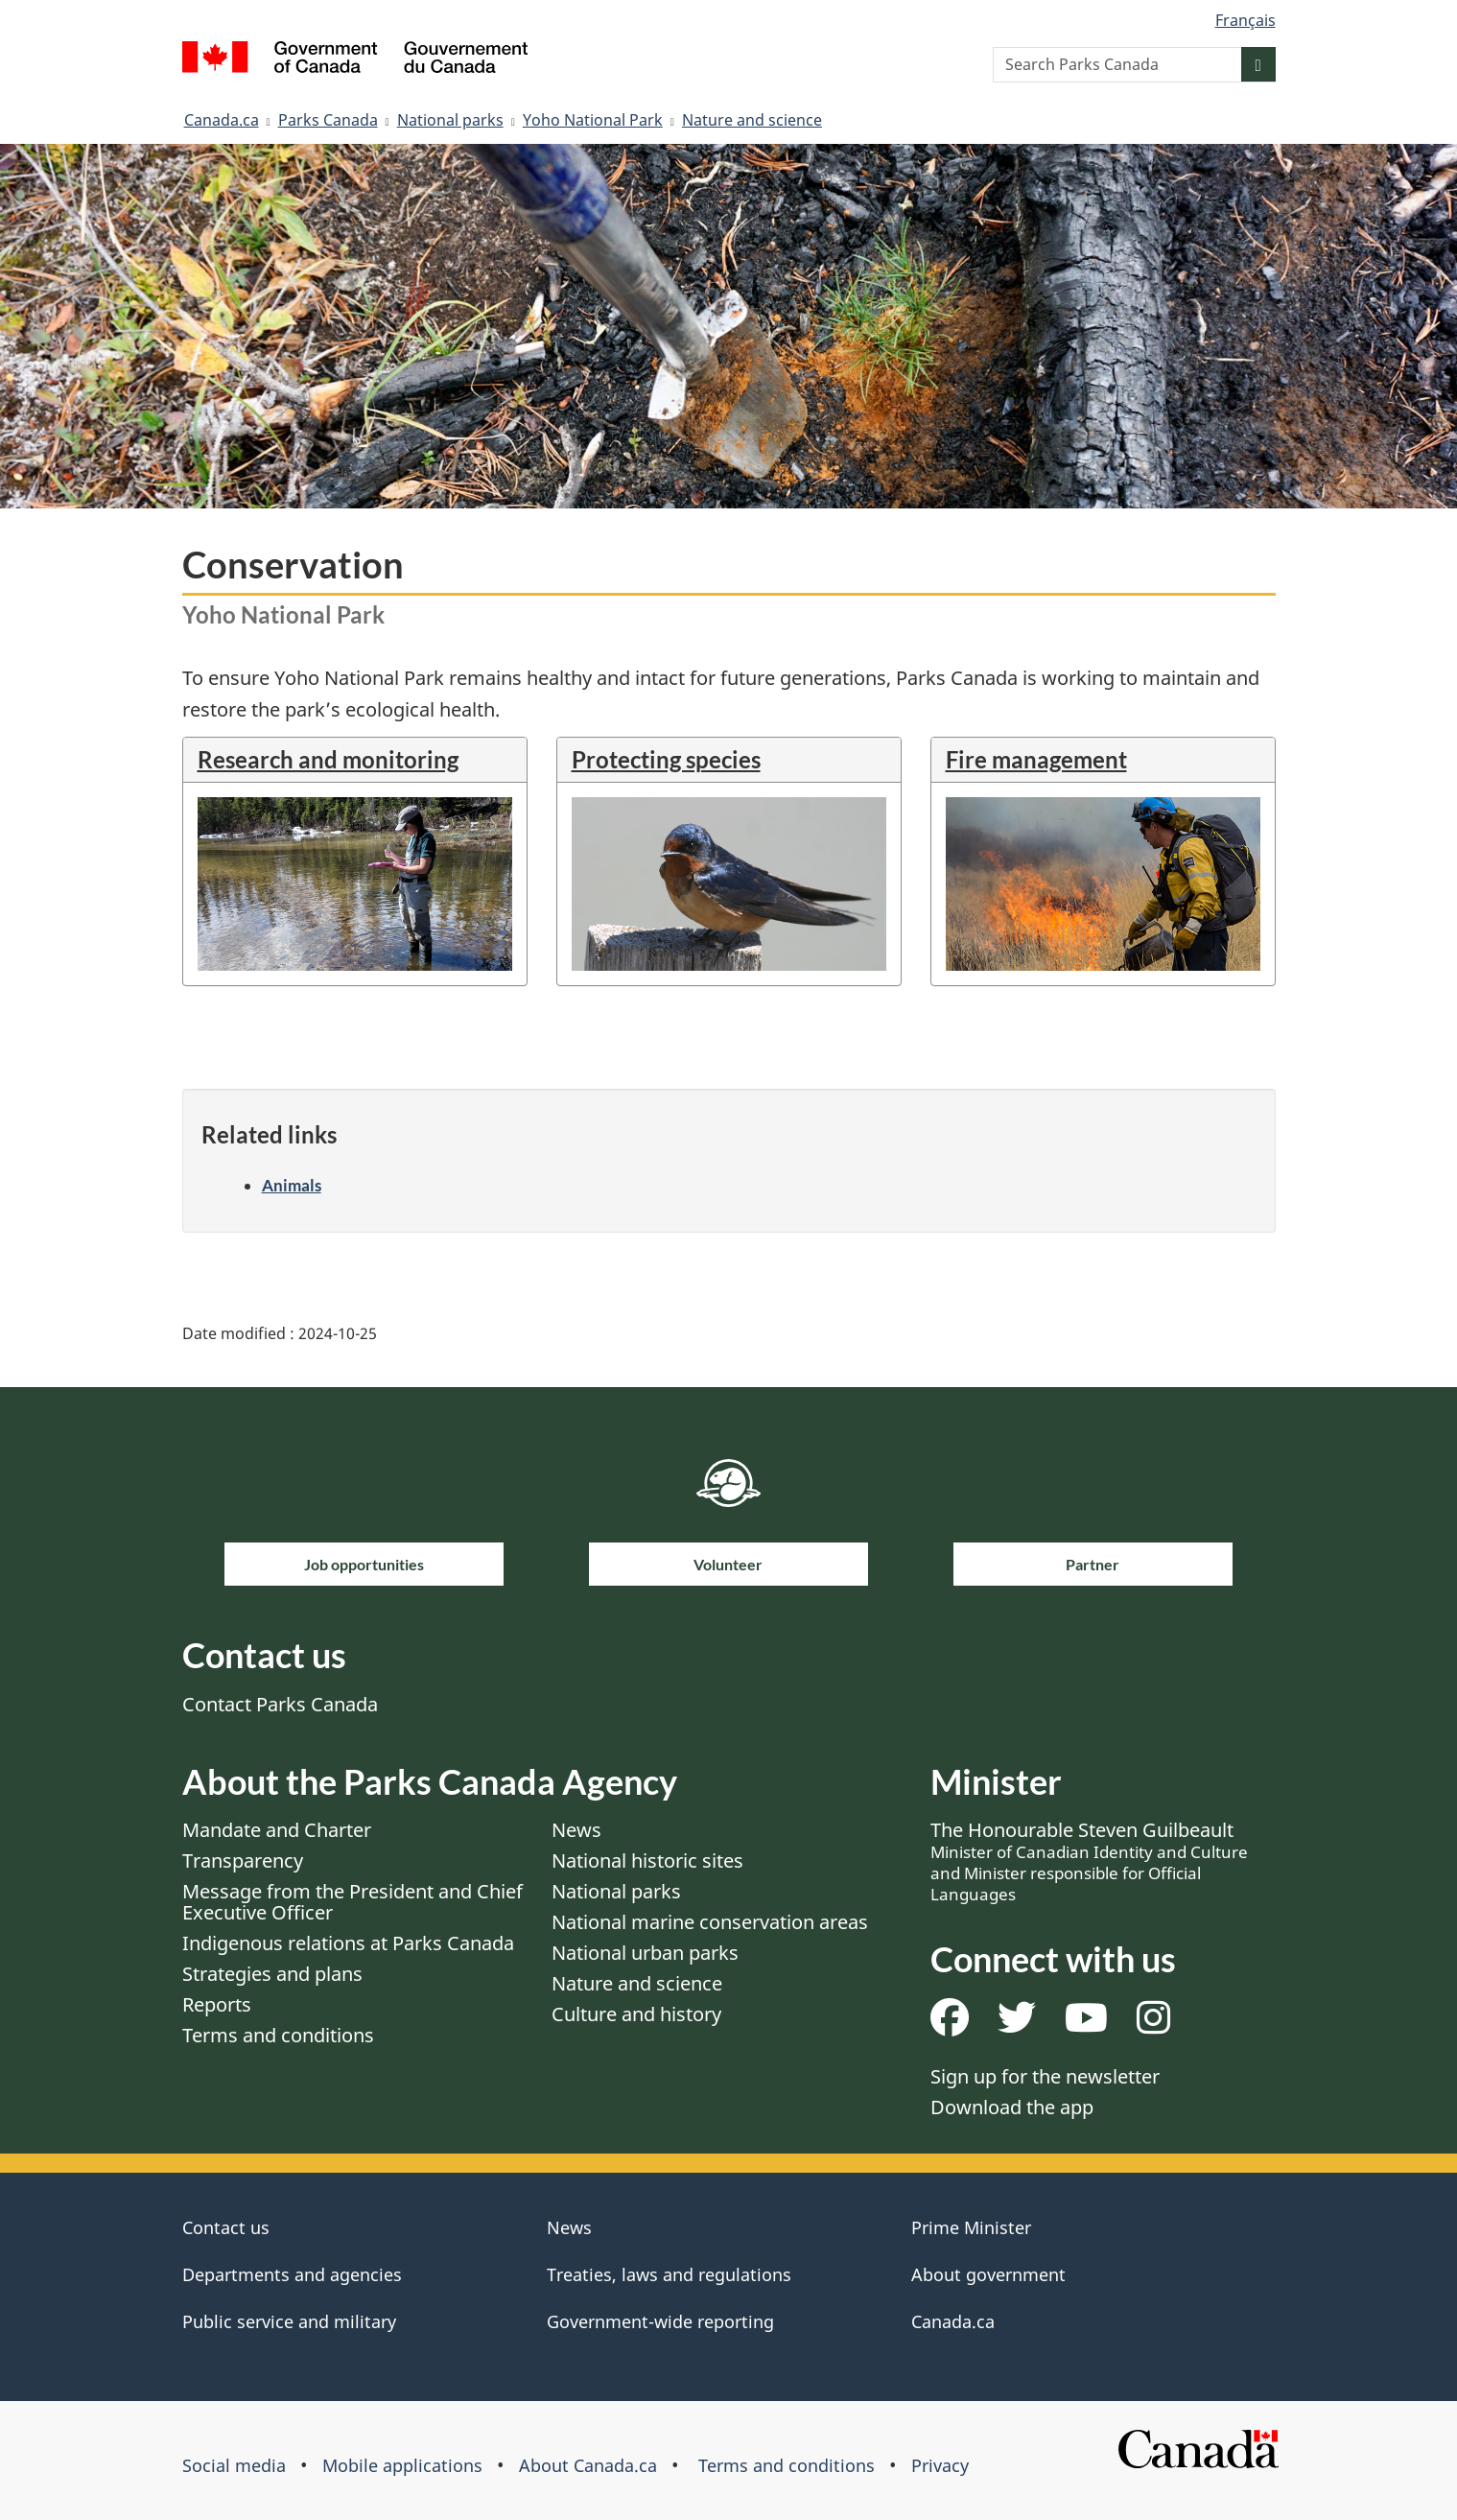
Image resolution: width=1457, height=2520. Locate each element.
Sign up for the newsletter (1045, 2076)
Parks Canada (328, 119)
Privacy (940, 2465)
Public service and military (289, 2321)
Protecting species (666, 759)
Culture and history (636, 2014)
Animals (291, 1185)
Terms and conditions (278, 2035)
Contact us (226, 2227)
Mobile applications (402, 2465)
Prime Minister (971, 2227)
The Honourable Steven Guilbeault (1089, 1861)
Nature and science (752, 119)
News (576, 1830)
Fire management (1036, 759)
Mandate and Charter (276, 1830)
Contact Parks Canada (280, 1704)
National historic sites (647, 1860)
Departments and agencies (292, 2274)
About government (988, 2274)
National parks (450, 119)
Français (1245, 20)
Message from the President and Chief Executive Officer (352, 1901)
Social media (234, 2465)
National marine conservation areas (710, 1922)
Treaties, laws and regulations (669, 2274)
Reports (216, 2004)
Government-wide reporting (660, 2321)
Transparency (242, 1860)
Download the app (1011, 2107)
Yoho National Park (593, 119)
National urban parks (645, 1953)
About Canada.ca (588, 2465)
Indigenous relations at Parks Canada (348, 1943)
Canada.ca (221, 119)
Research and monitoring (328, 759)
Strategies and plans (272, 1974)
